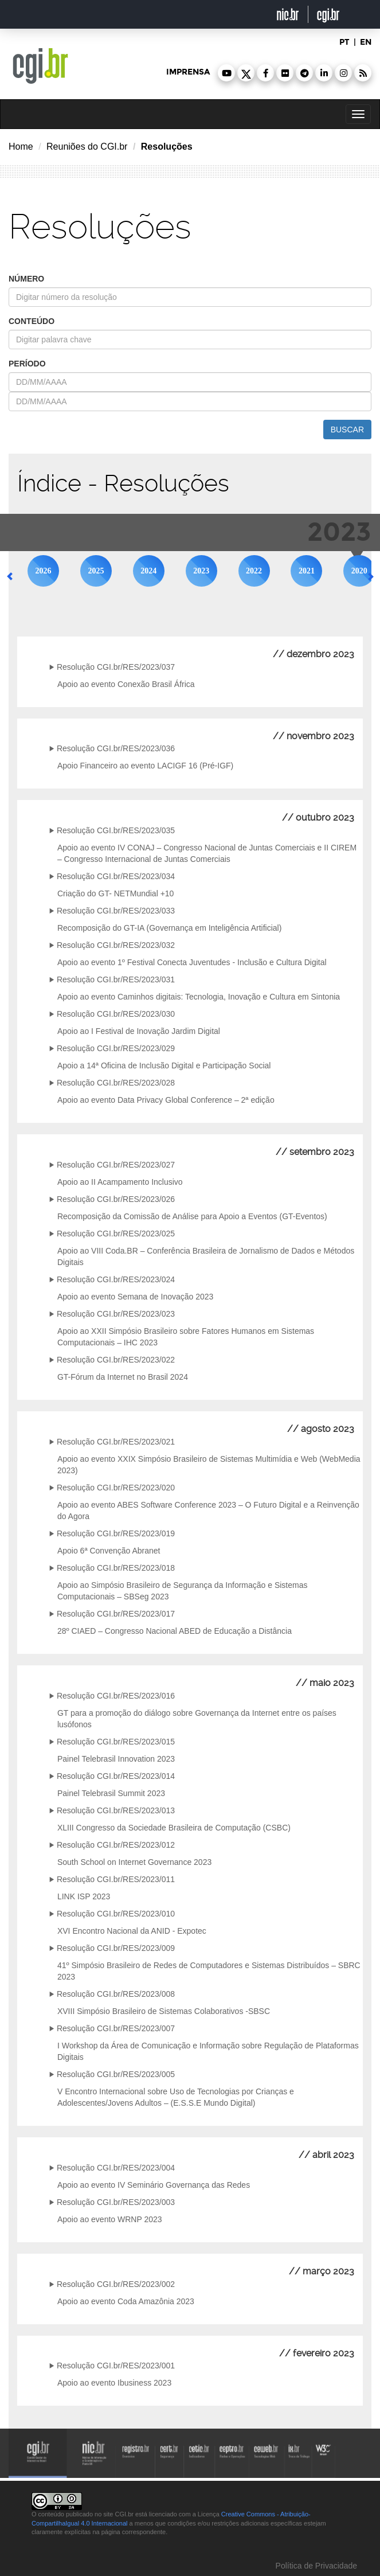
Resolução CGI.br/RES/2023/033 (116, 910)
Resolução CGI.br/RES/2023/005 (116, 2074)
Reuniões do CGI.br (86, 146)
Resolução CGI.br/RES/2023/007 (116, 2028)
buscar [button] (347, 429)
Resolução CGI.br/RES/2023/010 (116, 1913)
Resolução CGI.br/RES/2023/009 (116, 1948)
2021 (307, 571)
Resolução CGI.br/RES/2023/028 (116, 1082)
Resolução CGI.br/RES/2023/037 (116, 667)
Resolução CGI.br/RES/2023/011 (116, 1879)
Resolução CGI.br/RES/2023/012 (116, 1844)
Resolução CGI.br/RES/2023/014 (116, 1776)
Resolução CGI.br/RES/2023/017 (116, 1613)
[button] (226, 72)
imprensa (188, 72)
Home (21, 146)
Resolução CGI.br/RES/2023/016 (116, 1695)
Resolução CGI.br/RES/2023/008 (116, 1994)
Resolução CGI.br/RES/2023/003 (116, 2202)
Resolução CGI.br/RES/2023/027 (116, 1164)
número (26, 278)
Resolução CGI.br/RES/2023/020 (116, 1487)
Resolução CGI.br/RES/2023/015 (116, 1741)
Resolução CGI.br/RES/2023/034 (116, 876)
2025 (96, 571)
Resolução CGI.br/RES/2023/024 (116, 1279)
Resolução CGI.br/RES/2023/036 (116, 748)
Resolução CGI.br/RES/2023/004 (116, 2167)
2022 (254, 571)
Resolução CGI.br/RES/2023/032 (116, 945)
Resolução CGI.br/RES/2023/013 (116, 1810)
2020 (359, 571)
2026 (44, 571)
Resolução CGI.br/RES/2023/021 (116, 1441)
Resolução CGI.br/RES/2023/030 (116, 1013)
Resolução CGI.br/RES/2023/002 (116, 2284)
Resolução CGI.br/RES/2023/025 (116, 1233)
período (27, 363)
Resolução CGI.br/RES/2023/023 (116, 1313)
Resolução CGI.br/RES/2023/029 (116, 1048)
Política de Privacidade (315, 2565)
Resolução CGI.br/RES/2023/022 (116, 1359)
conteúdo (31, 321)
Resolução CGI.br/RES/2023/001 (116, 2365)
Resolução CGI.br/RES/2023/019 (116, 1533)
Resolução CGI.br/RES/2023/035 (116, 830)
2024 (148, 571)
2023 (201, 571)
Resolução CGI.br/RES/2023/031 (116, 979)
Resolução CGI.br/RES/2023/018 (116, 1567)
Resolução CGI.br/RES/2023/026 (116, 1199)
